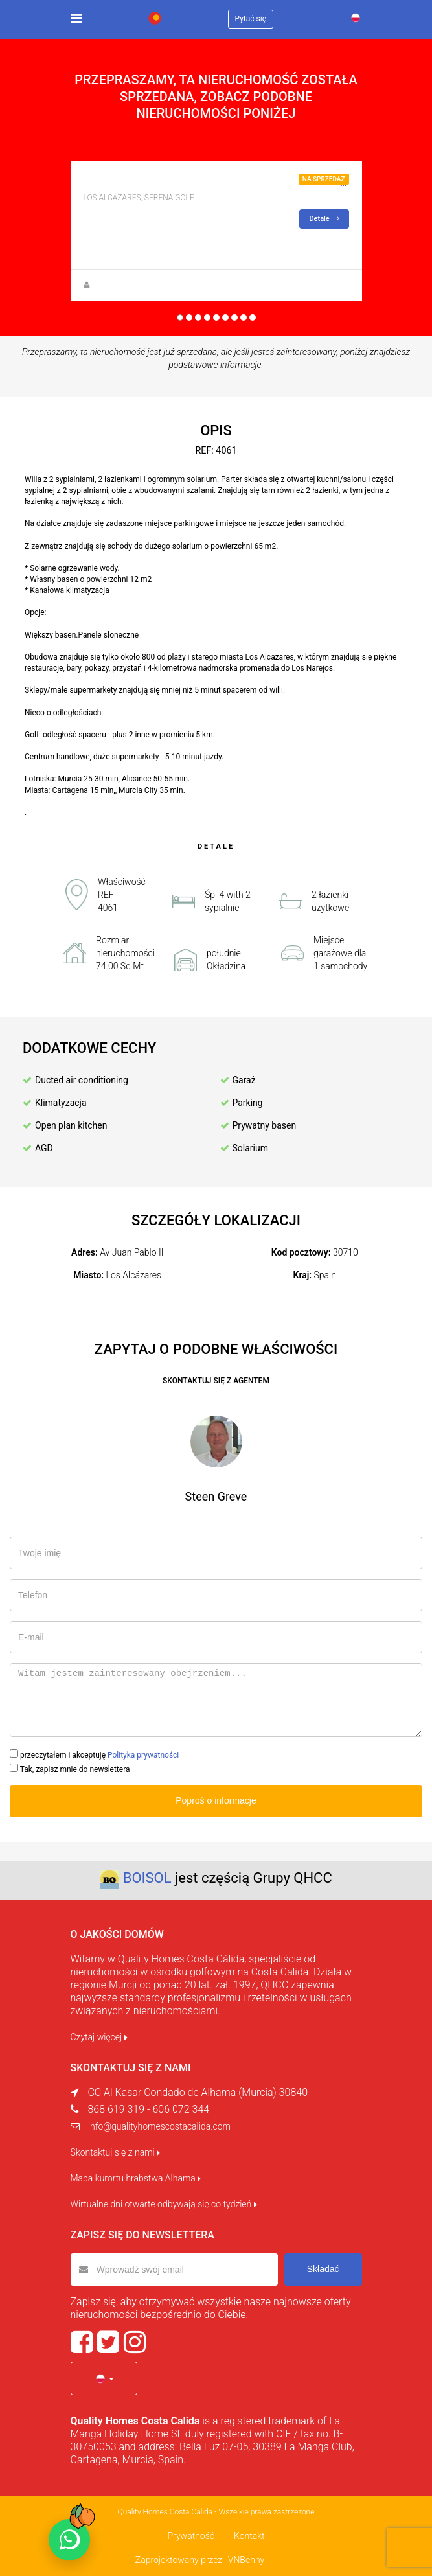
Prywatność (190, 2536)
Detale (324, 218)
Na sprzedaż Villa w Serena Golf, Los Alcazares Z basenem (224, 183)
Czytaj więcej (99, 2037)
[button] (104, 2378)
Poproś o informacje (216, 1800)
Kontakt (249, 2536)
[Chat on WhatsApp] (69, 2539)
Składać (323, 2269)
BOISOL (147, 1878)
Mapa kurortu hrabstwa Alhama (136, 2178)
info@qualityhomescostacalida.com (159, 2126)
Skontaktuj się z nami (116, 2152)
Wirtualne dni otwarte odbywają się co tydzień (164, 2204)
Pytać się (251, 18)
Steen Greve (114, 285)
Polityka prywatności (143, 1755)
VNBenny (246, 2560)
